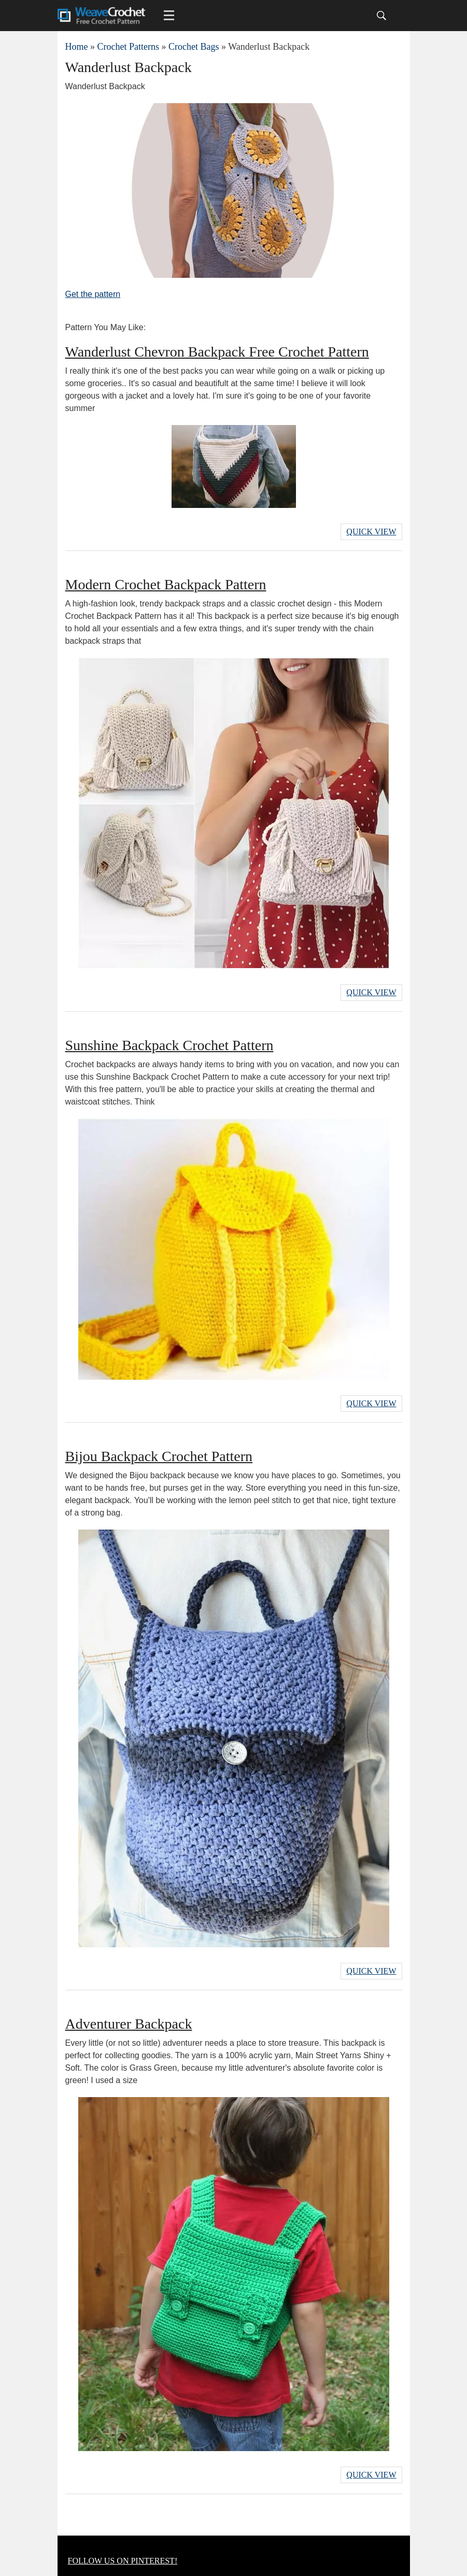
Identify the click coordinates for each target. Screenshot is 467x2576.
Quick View (371, 531)
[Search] (381, 15)
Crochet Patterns (128, 46)
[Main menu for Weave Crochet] (169, 15)
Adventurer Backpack (128, 2024)
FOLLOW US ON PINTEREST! (123, 2560)
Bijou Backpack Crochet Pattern (159, 1456)
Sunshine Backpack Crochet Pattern (169, 1045)
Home (76, 46)
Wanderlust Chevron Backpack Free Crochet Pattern (217, 352)
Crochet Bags (193, 46)
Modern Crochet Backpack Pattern (165, 584)
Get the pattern (93, 294)
